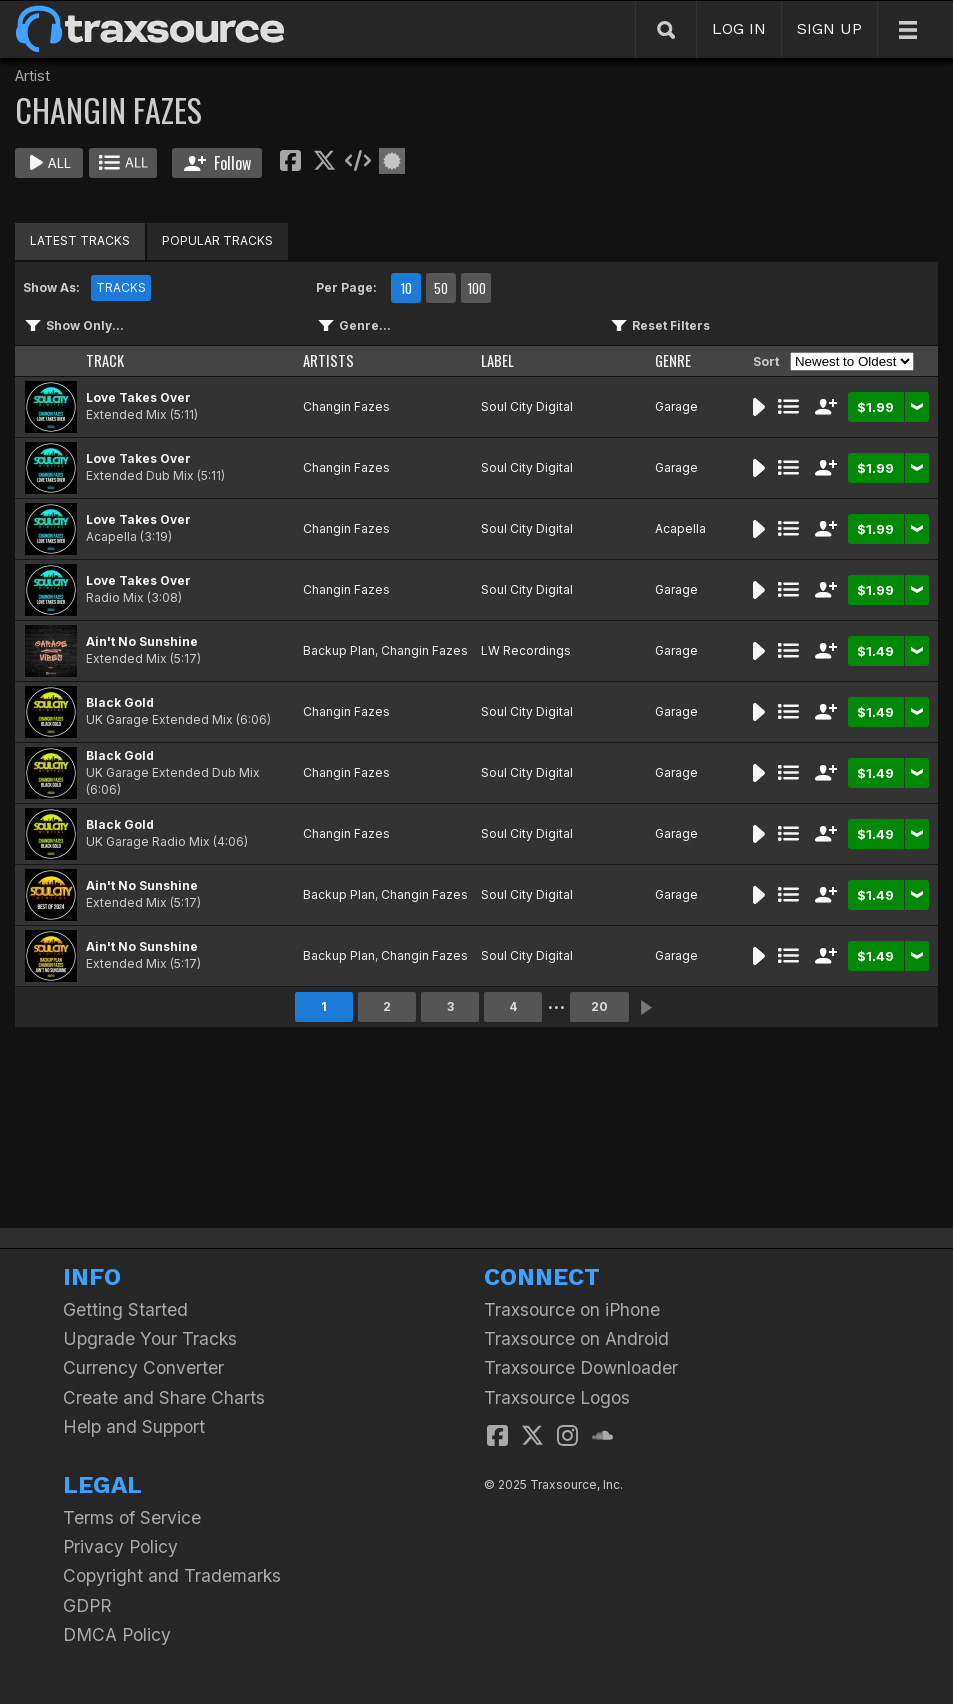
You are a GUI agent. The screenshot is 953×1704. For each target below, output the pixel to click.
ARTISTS (328, 360)
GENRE (673, 360)
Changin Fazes (346, 406)
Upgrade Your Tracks (150, 1338)
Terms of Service (132, 1517)
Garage (676, 406)
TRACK (105, 360)
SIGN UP (829, 28)
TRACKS (121, 287)
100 (476, 288)
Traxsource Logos (557, 1397)
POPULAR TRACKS (217, 240)
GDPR (87, 1605)
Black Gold (120, 702)
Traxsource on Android (576, 1338)
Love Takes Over (138, 397)
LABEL (497, 360)
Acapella (680, 528)
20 (599, 1006)
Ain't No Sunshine (142, 641)
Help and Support (134, 1426)
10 (406, 288)
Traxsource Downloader (581, 1367)
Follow (217, 163)
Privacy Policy (120, 1546)
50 (441, 288)
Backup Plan (339, 650)
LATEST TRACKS (80, 240)
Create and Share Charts (164, 1397)
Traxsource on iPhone (572, 1309)
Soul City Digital (527, 406)
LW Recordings (526, 650)
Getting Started (125, 1309)
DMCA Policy (117, 1634)
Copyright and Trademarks (172, 1575)
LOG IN (739, 28)
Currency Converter (143, 1367)
